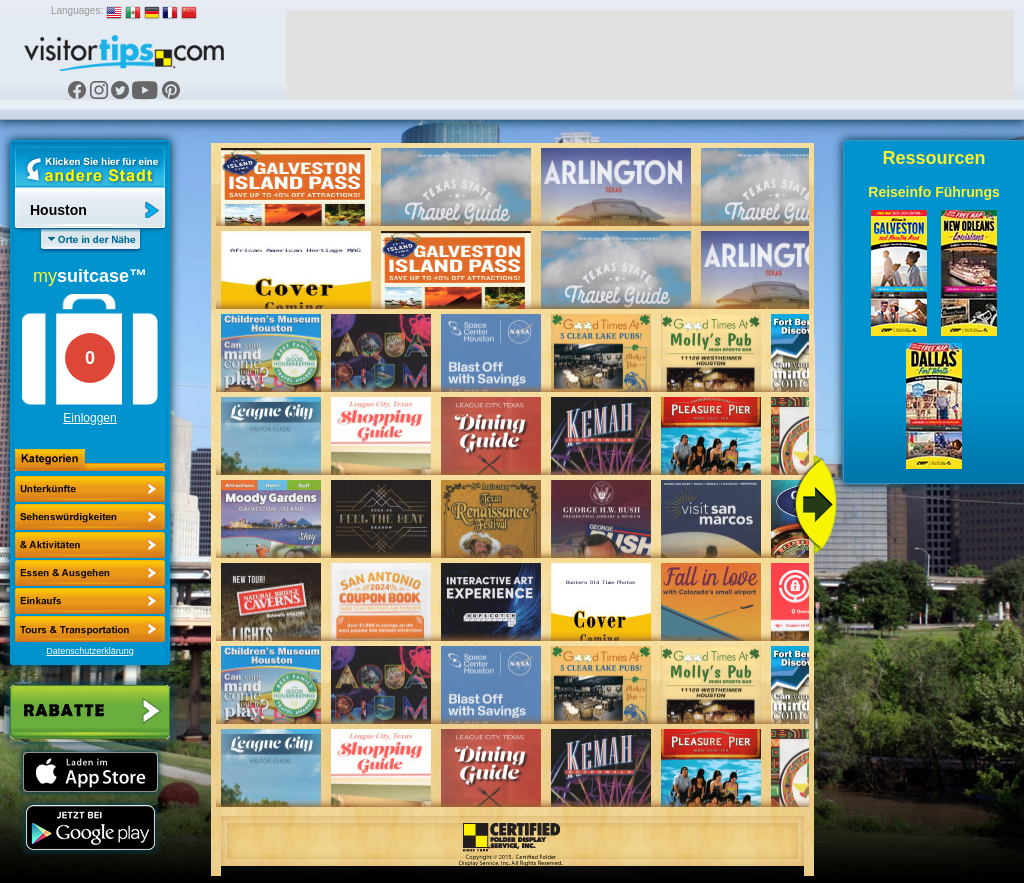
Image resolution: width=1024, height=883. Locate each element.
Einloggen (89, 418)
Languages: (77, 10)
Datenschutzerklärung (90, 651)
